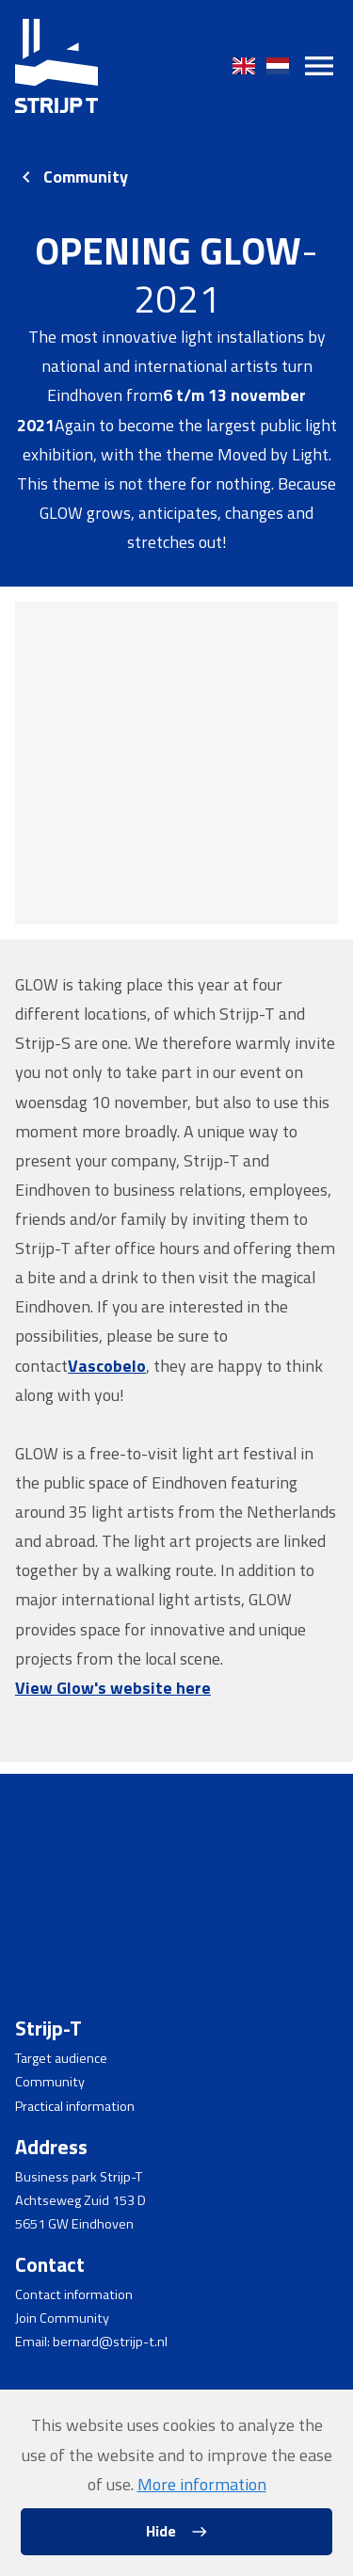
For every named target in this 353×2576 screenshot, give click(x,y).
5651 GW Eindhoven (74, 2224)
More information (201, 2484)
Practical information (75, 2106)
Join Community (62, 2318)
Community (85, 176)
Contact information (74, 2294)
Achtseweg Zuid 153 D (80, 2200)
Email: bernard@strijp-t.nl (91, 2341)
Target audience (61, 2058)
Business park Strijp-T (78, 2176)
